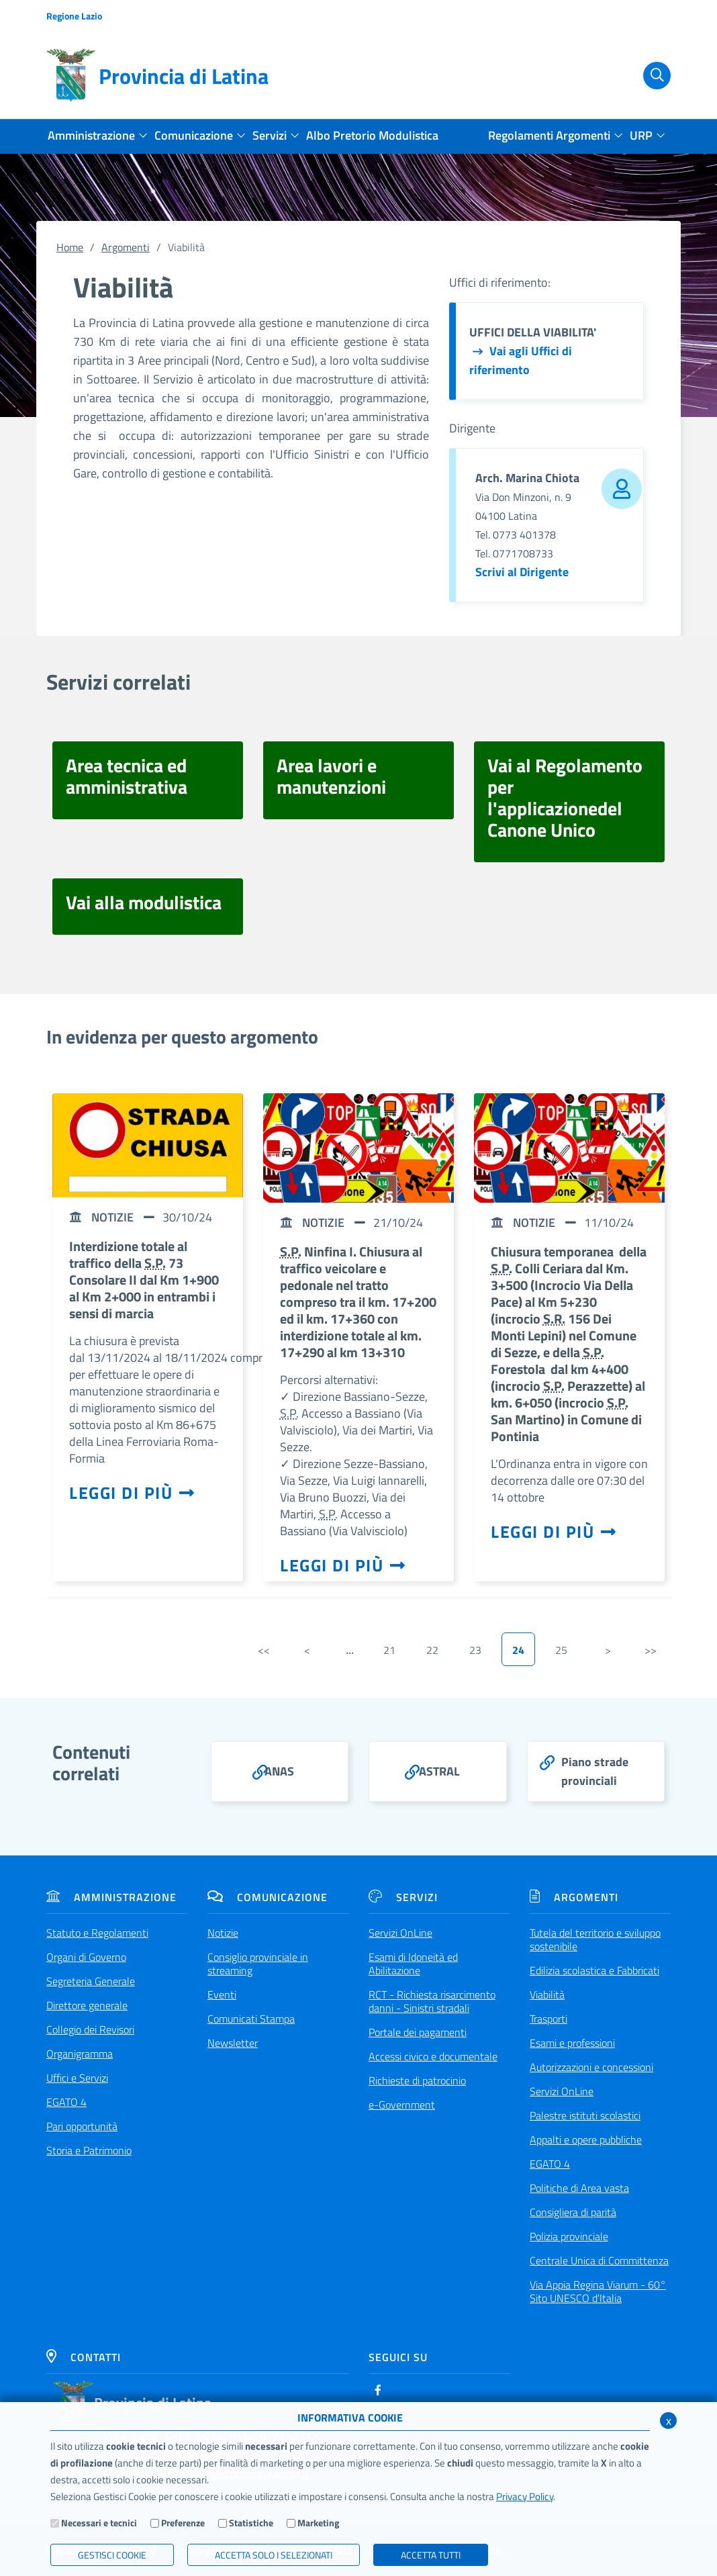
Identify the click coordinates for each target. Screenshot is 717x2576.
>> (650, 1650)
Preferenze (183, 2523)
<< (264, 1650)
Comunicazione (267, 1897)
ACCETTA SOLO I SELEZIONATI (273, 2555)
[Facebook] (378, 2390)
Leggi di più (132, 1492)
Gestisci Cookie (112, 2555)
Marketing (318, 2523)
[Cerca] (649, 76)
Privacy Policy (524, 2496)
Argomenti (125, 247)
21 (389, 1650)
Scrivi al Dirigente (522, 572)
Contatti (83, 2357)
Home (69, 247)
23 (475, 1650)
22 (432, 1650)
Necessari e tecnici (99, 2523)
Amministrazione (111, 1897)
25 (561, 1650)
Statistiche (251, 2523)
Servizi (403, 1897)
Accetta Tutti (431, 2555)
